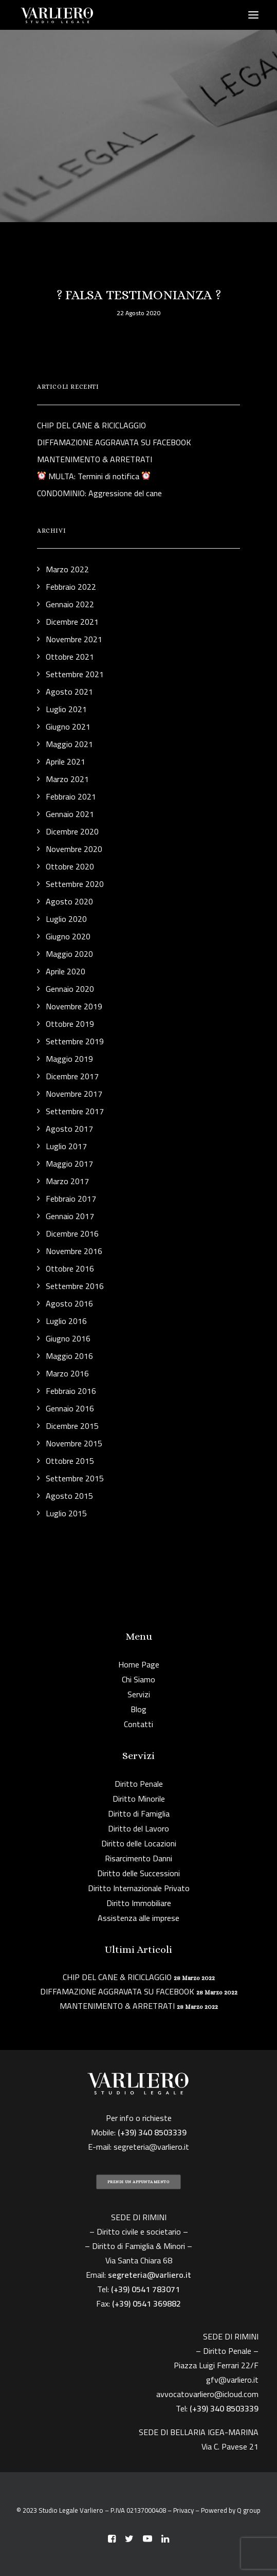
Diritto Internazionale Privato (139, 1888)
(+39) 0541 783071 (145, 2289)
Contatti (138, 1724)
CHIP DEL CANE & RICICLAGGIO (117, 1977)
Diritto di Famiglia (139, 1813)
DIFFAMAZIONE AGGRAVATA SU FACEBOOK (117, 1991)
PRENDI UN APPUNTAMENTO (138, 2182)
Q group (249, 2510)
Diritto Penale (139, 1783)
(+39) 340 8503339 (224, 2408)
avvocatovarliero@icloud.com (207, 2394)
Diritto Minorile (139, 1798)
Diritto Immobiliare (138, 1903)
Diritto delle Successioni (138, 1873)
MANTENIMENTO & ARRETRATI (117, 2005)
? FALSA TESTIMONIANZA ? (139, 294)
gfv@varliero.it (232, 2379)
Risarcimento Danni (138, 1858)
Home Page (138, 1664)
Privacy (183, 2510)
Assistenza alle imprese (138, 1918)
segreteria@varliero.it (151, 2146)
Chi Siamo (138, 1679)
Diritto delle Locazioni (138, 1843)
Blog (138, 1709)
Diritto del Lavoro (138, 1828)
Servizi (138, 1694)
